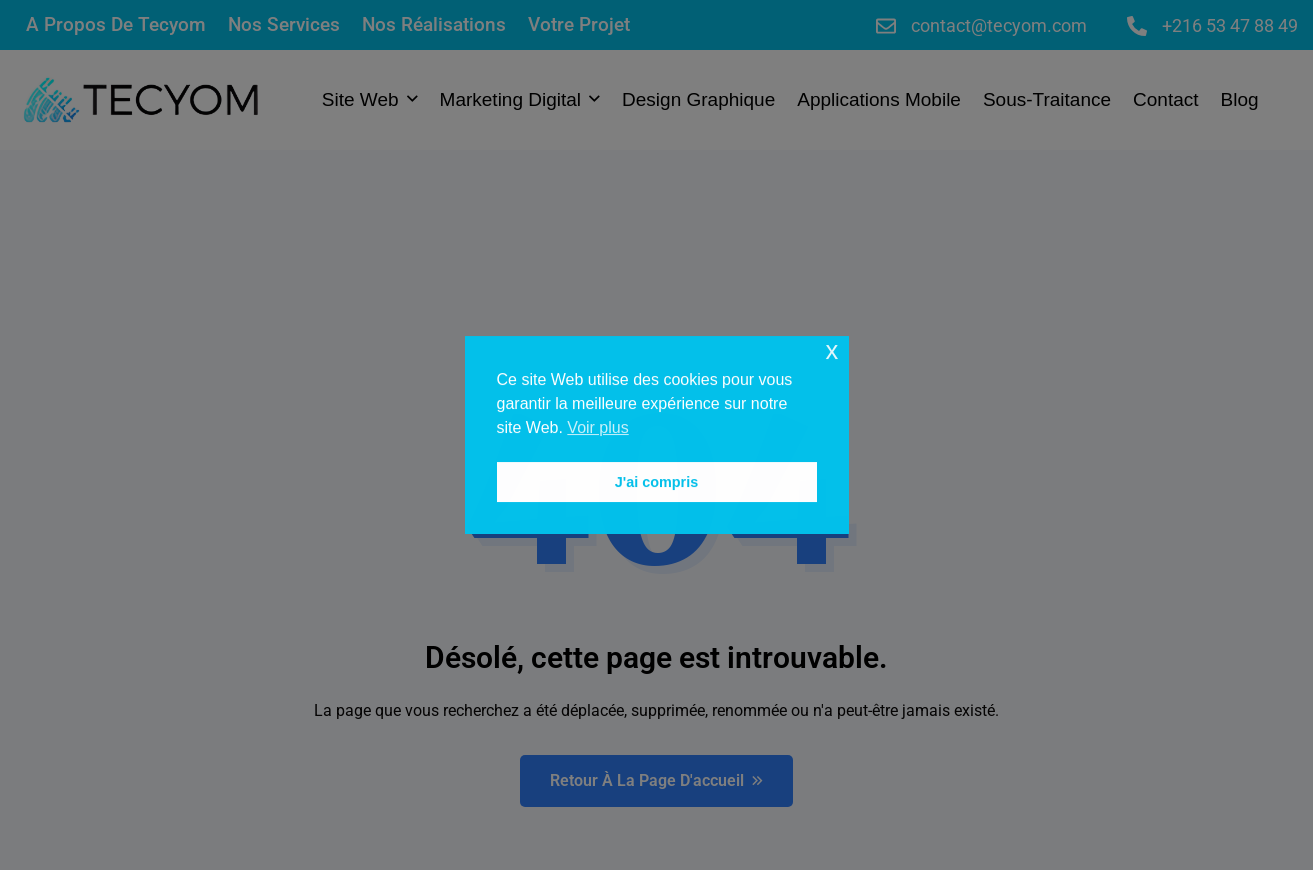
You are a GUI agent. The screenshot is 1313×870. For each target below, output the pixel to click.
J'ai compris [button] (656, 482)
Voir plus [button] (597, 427)
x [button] (831, 350)
